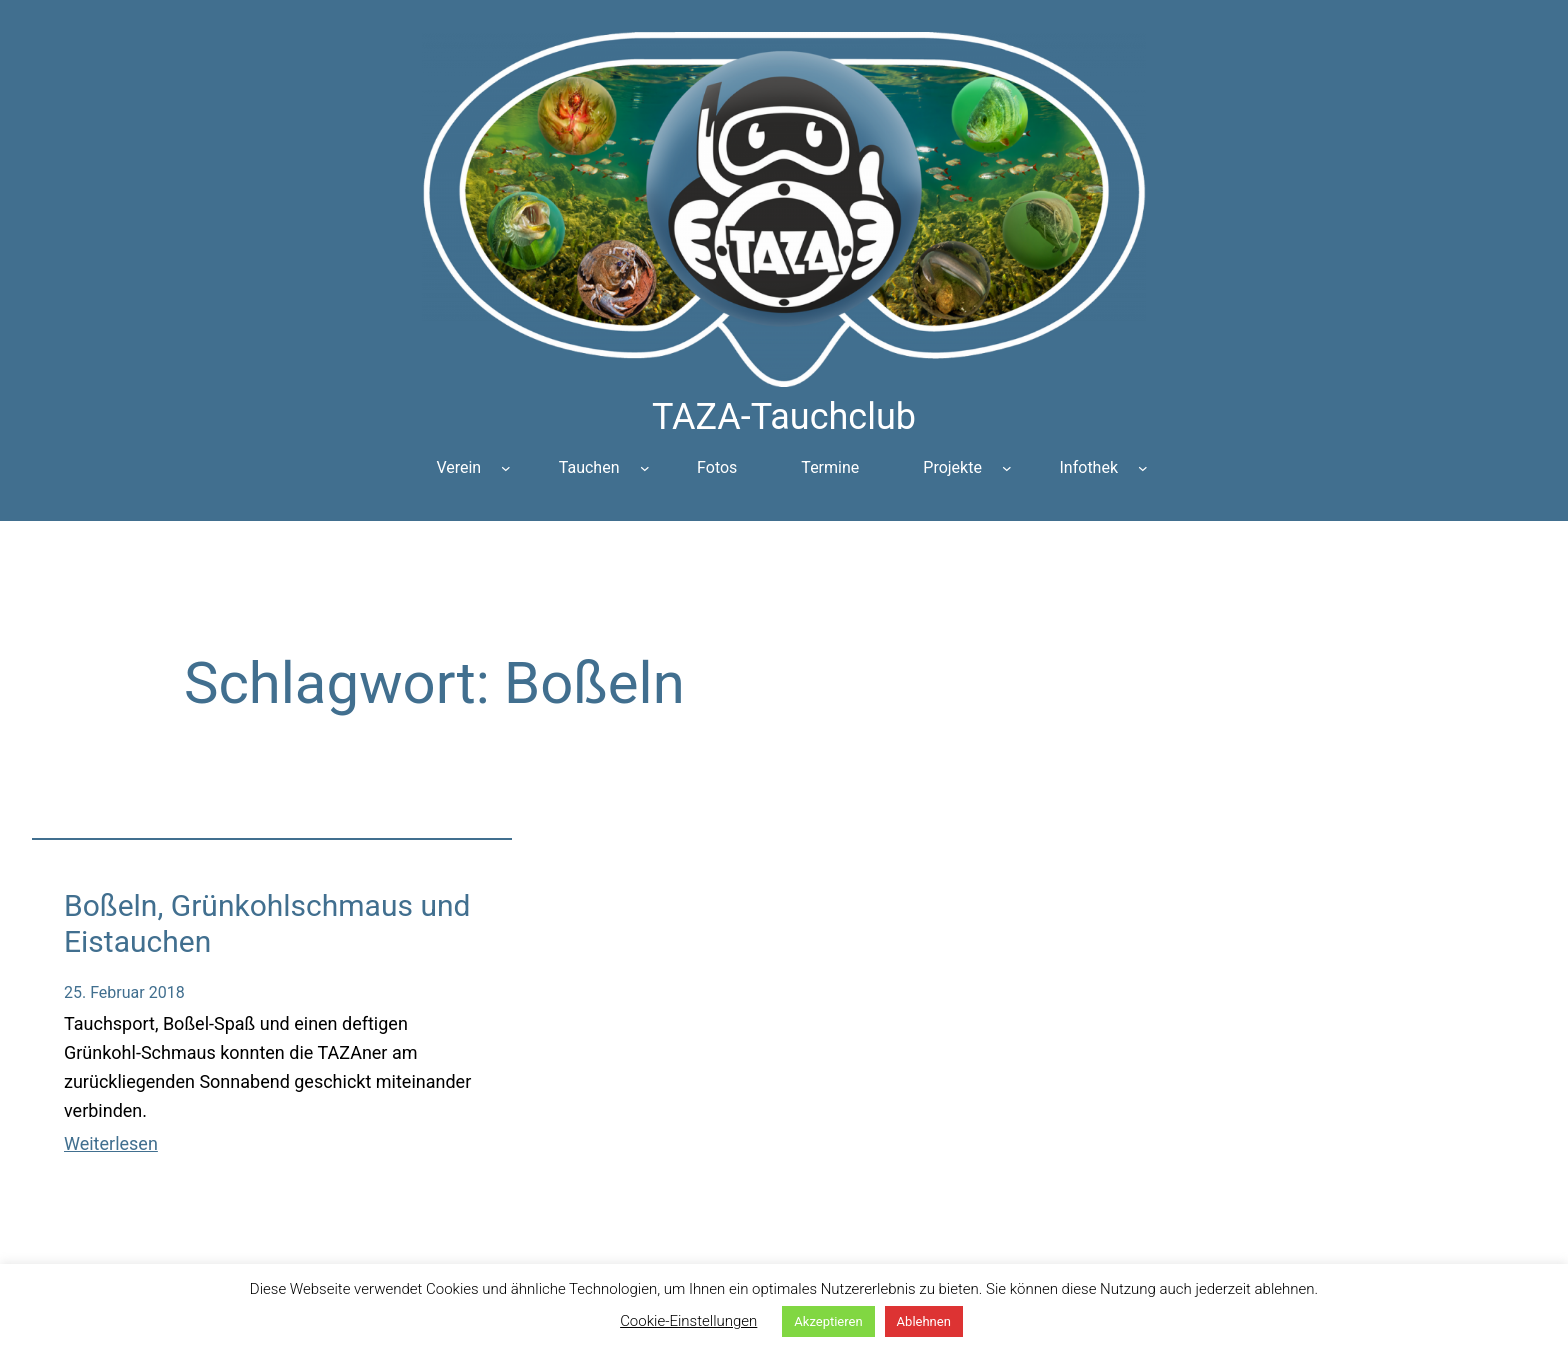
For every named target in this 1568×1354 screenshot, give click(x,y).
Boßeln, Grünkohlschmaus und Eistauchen (267, 923)
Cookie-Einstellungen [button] (688, 1321)
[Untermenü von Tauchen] (645, 468)
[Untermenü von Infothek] (1143, 468)
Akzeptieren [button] (828, 1321)
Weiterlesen (111, 1143)
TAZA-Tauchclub (784, 417)
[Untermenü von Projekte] (1007, 468)
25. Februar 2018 (124, 992)
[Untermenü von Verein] (506, 468)
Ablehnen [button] (924, 1321)
